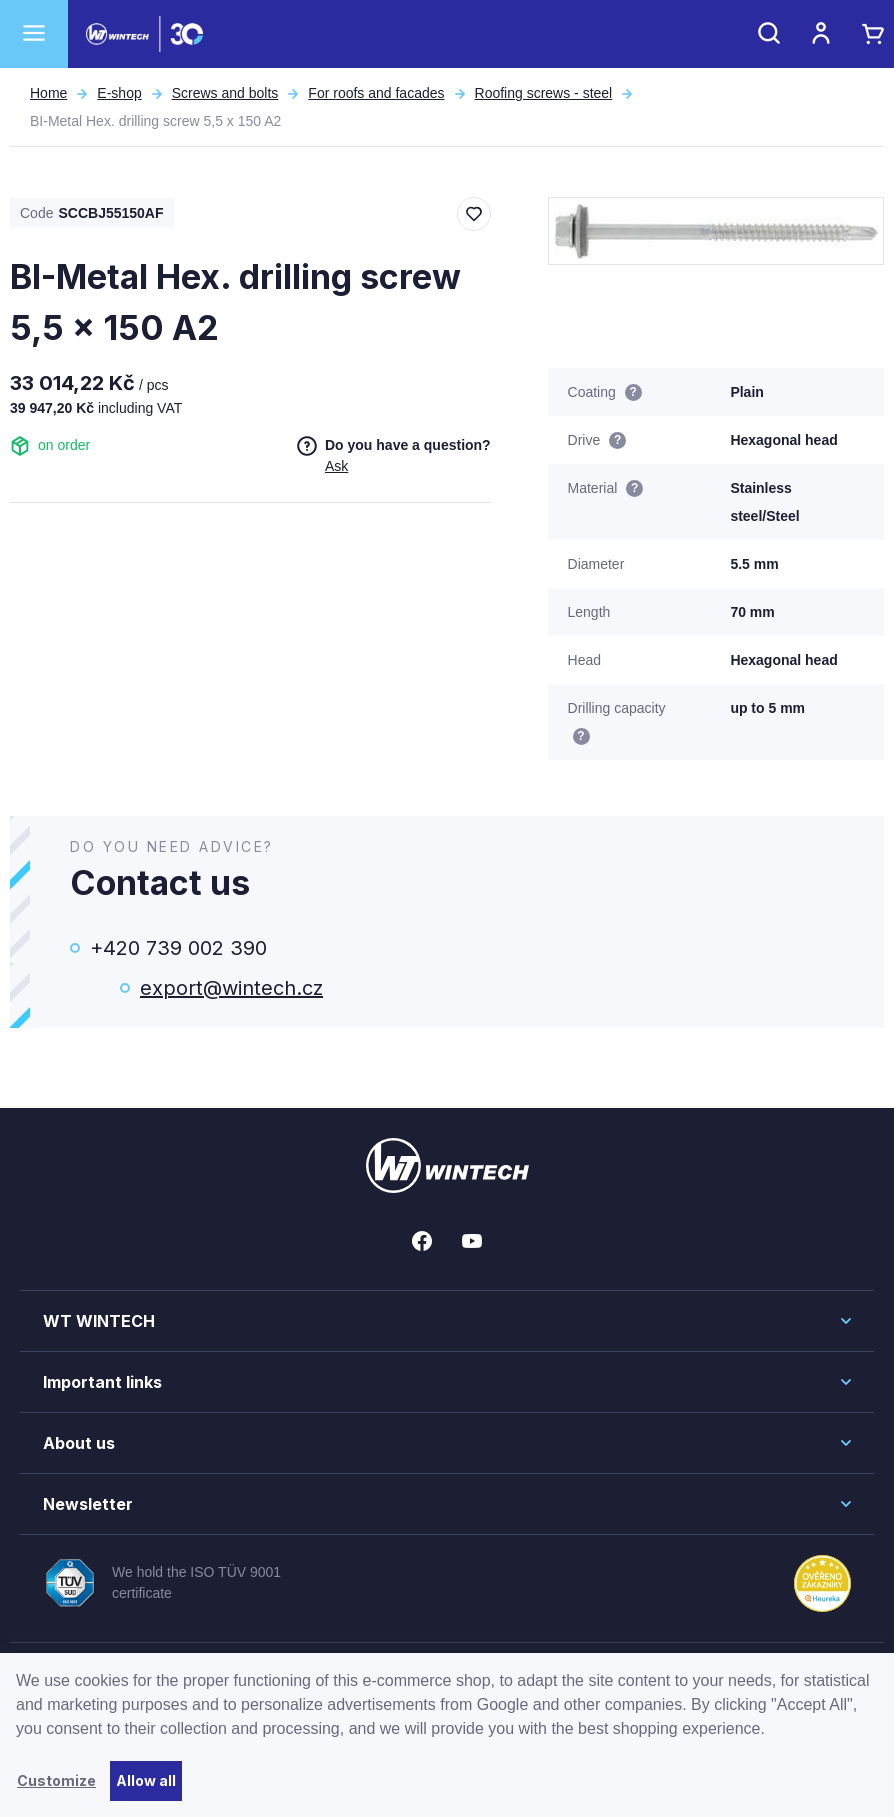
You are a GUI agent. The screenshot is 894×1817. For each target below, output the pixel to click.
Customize (56, 1780)
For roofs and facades (376, 93)
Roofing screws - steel (544, 93)
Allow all (146, 1780)
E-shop (119, 93)
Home (48, 93)
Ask (336, 466)
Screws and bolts (225, 93)
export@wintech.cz (231, 988)
